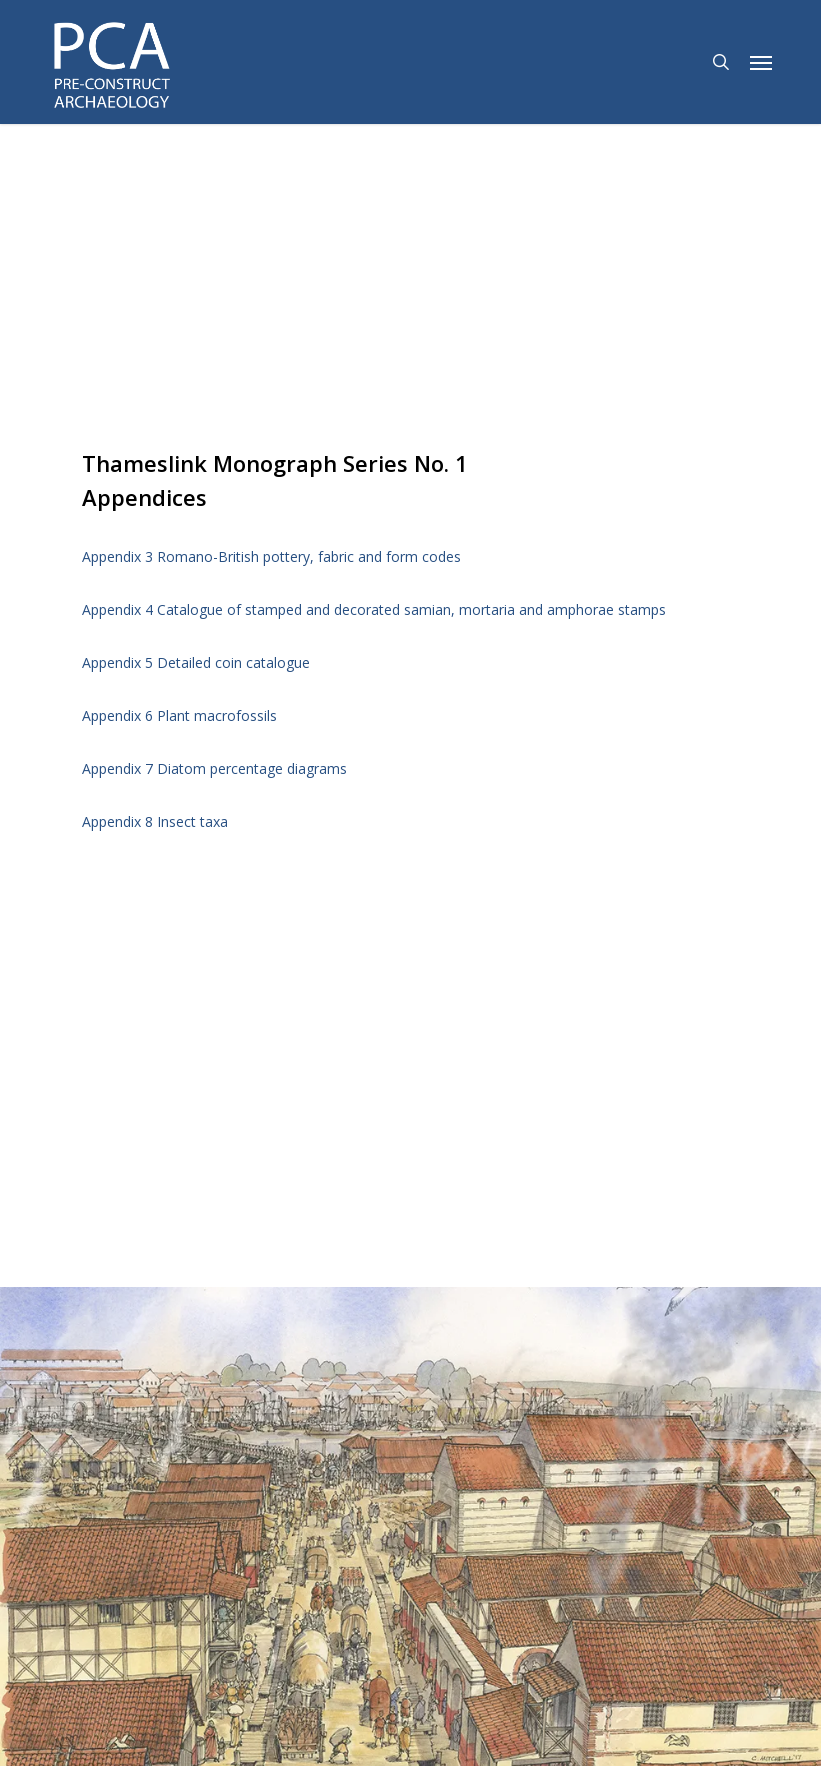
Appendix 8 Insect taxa (155, 821)
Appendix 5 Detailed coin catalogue (196, 662)
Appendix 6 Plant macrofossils (179, 715)
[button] (761, 62)
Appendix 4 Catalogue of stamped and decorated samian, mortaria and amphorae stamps (374, 609)
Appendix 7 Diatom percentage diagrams (214, 768)
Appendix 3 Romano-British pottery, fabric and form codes (271, 556)
